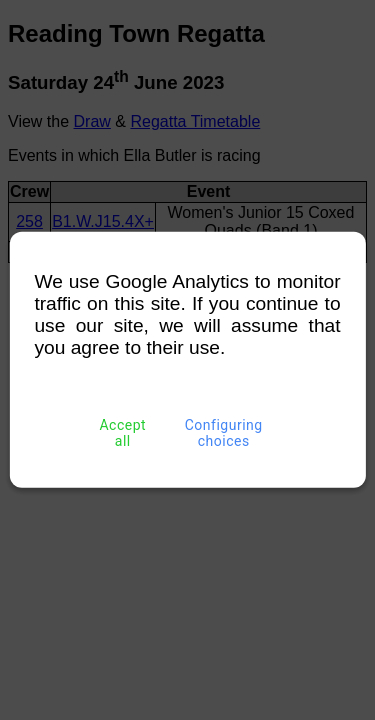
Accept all (123, 433)
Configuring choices (223, 433)
